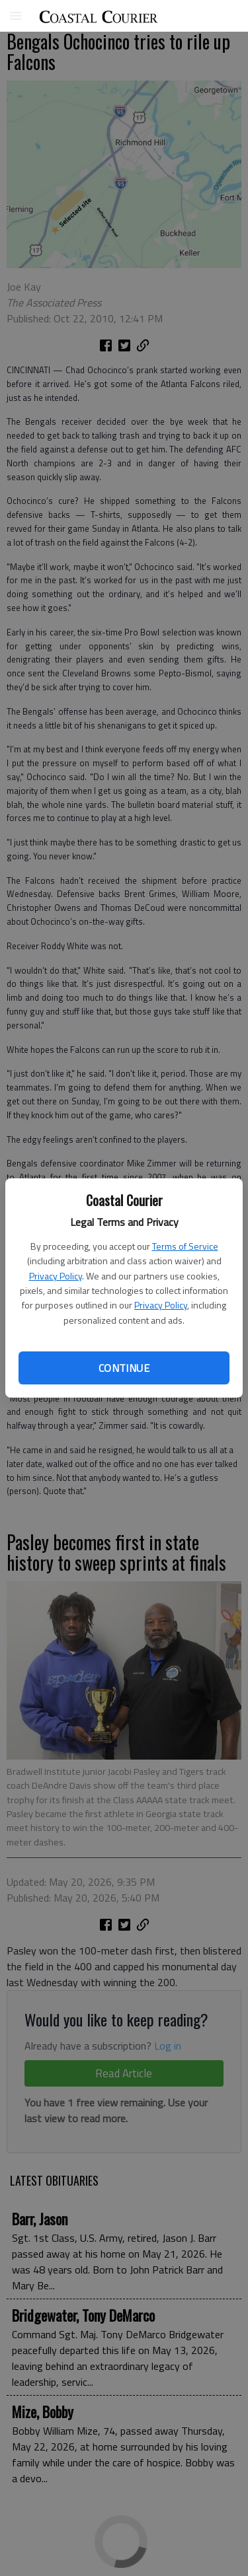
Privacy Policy (55, 1276)
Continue (124, 1368)
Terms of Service (185, 1246)
